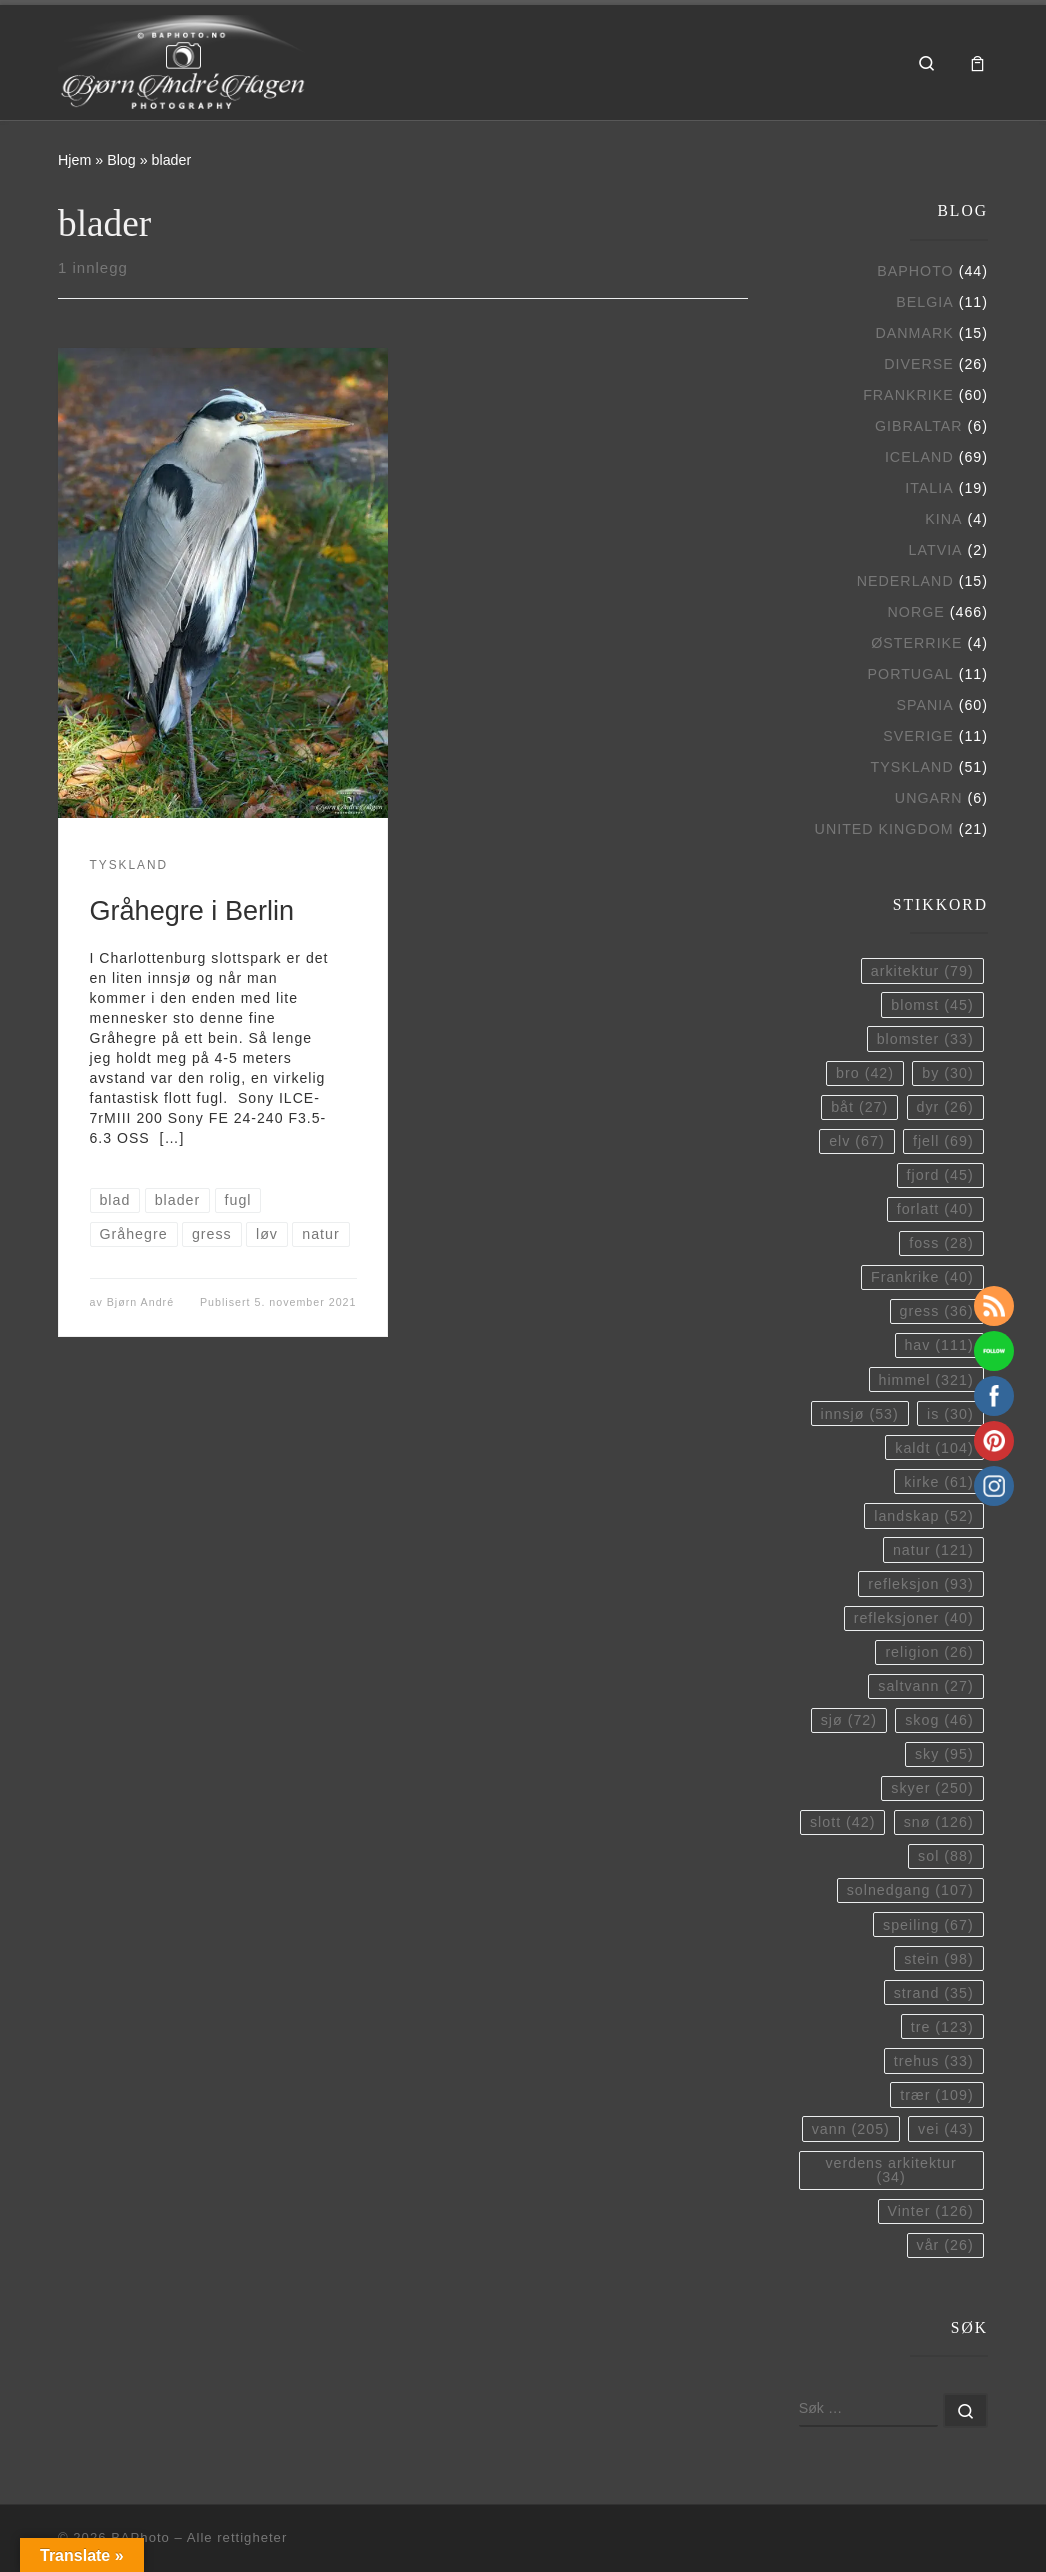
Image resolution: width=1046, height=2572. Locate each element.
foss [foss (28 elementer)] (941, 1243)
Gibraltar (919, 426)
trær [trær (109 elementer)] (936, 2095)
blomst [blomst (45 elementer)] (932, 1005)
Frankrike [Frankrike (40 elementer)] (922, 1277)
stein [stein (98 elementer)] (938, 1959)
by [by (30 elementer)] (947, 1073)
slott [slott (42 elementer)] (842, 1822)
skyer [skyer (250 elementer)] (932, 1788)
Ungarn (929, 798)
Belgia (924, 302)
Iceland (919, 457)
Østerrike (916, 643)
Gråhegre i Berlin (192, 910)
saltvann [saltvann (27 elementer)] (925, 1686)
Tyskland (911, 767)
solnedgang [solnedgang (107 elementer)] (910, 1890)
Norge (916, 612)
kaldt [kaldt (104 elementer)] (934, 1448)
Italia (929, 488)
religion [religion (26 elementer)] (929, 1652)
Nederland (905, 581)
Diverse (919, 364)
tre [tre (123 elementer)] (942, 2027)
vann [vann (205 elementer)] (851, 2129)
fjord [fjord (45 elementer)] (940, 1175)
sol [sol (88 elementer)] (946, 1856)
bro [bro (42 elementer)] (865, 1073)
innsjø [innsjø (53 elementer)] (859, 1414)
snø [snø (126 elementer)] (939, 1822)
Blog (121, 160)
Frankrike (908, 395)
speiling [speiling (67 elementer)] (928, 1925)
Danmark (914, 333)
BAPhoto (915, 271)
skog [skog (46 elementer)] (939, 1720)
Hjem (74, 160)
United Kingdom (884, 829)
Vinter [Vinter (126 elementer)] (930, 2211)
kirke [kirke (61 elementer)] (938, 1482)
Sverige (918, 736)
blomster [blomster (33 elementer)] (925, 1039)
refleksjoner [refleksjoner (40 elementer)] (914, 1618)
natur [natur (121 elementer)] (933, 1550)
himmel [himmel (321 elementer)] (925, 1380)
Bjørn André (140, 1302)
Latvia (936, 550)
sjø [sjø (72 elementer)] (849, 1720)
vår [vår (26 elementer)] (945, 2245)
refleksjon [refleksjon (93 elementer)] (920, 1584)
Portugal (911, 674)
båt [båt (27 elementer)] (859, 1107)
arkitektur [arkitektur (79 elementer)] (922, 971)
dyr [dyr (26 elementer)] (945, 1107)
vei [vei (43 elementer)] (946, 2129)
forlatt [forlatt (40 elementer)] (935, 1209)
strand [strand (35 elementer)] (934, 1993)
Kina (943, 519)
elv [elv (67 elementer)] (857, 1141)
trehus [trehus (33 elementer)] (934, 2061)
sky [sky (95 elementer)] (944, 1754)
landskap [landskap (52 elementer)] (923, 1516)
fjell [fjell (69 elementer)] (943, 1141)
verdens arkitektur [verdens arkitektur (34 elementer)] (890, 2170)
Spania (924, 705)
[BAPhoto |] (183, 59)
